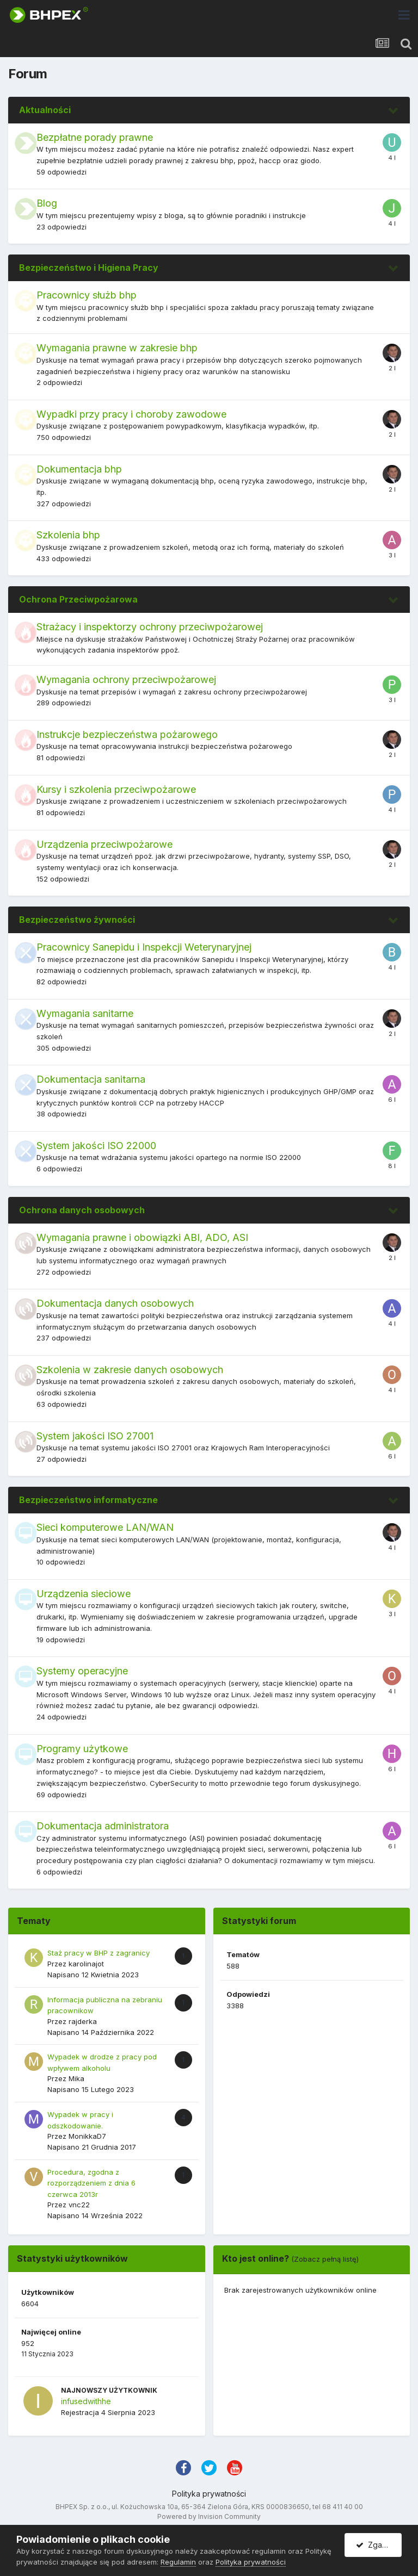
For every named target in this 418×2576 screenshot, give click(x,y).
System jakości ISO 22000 (96, 1145)
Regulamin (178, 2562)
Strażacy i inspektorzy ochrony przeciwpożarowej (149, 626)
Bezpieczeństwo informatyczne (88, 1499)
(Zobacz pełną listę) (325, 2259)
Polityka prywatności (209, 2493)
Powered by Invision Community (209, 2516)
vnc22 (79, 2204)
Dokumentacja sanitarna (90, 1079)
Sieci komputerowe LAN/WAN (105, 1527)
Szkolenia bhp (68, 535)
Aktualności (45, 109)
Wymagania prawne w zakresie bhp (117, 347)
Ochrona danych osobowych (82, 1210)
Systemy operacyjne (82, 1671)
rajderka (83, 2021)
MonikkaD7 (87, 2136)
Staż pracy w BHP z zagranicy (98, 1952)
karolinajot (86, 1963)
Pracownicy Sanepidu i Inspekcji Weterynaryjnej (143, 947)
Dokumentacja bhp (79, 469)
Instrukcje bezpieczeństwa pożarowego (127, 734)
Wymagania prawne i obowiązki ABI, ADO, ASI (142, 1237)
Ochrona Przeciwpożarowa (78, 599)
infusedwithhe (86, 2401)
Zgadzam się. (379, 2544)
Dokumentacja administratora (102, 1826)
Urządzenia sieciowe (83, 1593)
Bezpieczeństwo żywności (77, 919)
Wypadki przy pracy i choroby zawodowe (131, 414)
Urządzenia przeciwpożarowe (104, 844)
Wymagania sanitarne (84, 1013)
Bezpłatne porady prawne (94, 137)
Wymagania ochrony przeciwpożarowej (126, 679)
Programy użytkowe (82, 1748)
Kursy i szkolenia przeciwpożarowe (116, 789)
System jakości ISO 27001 (94, 1436)
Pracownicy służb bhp (86, 295)
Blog (46, 203)
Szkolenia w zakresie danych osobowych (129, 1369)
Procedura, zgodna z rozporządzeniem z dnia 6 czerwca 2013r (91, 2183)
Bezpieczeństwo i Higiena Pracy (88, 267)
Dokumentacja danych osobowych (115, 1303)
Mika (76, 2078)
